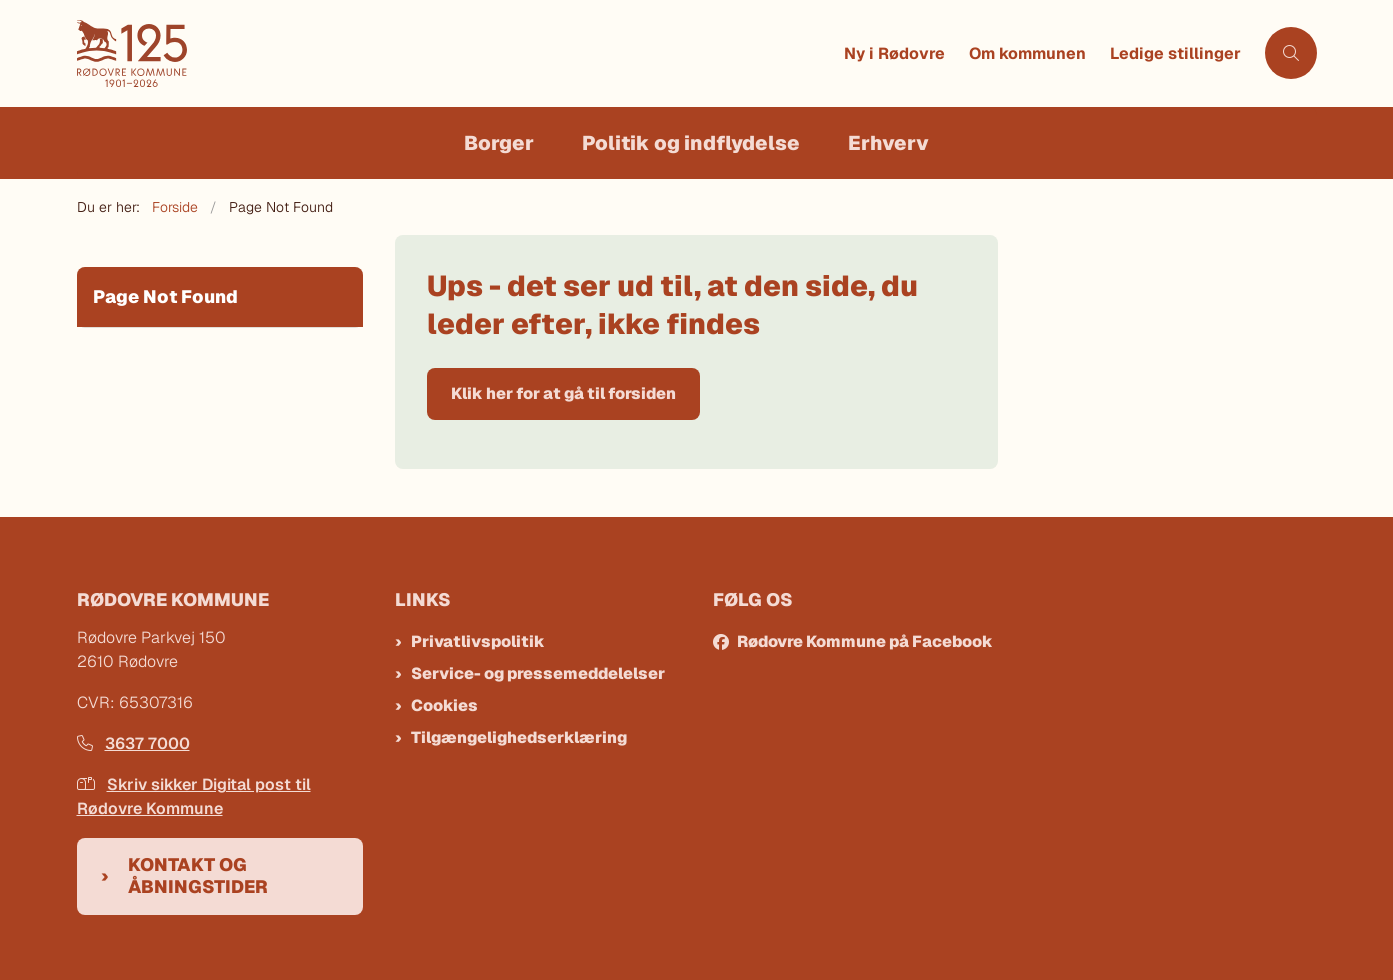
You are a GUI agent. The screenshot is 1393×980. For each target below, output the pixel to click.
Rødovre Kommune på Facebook (865, 641)
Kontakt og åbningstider (198, 876)
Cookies (444, 705)
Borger (499, 143)
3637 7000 (133, 743)
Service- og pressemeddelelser (538, 673)
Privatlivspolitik (478, 641)
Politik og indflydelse (691, 143)
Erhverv (888, 143)
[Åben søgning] (1291, 53)
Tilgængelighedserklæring (519, 737)
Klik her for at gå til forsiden (563, 393)
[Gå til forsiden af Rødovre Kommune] (454, 53)
